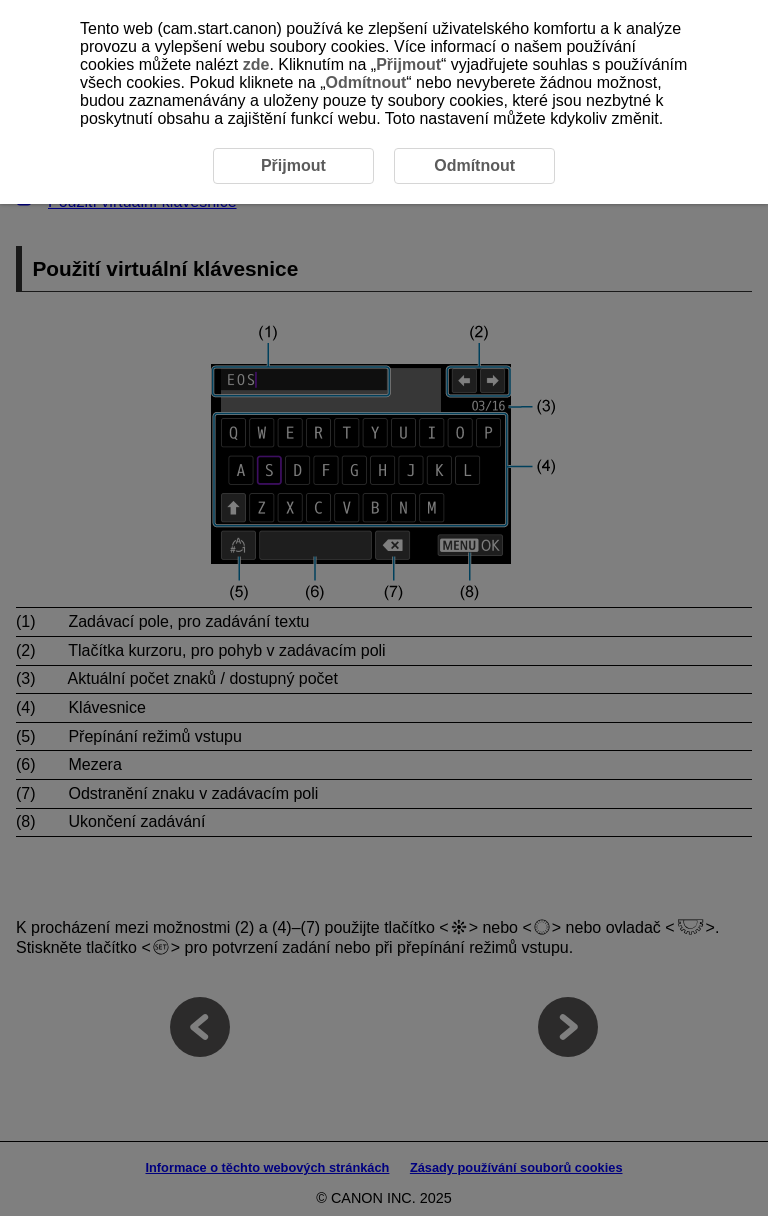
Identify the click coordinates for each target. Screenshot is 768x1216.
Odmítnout (365, 82)
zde (256, 64)
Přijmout (408, 64)
